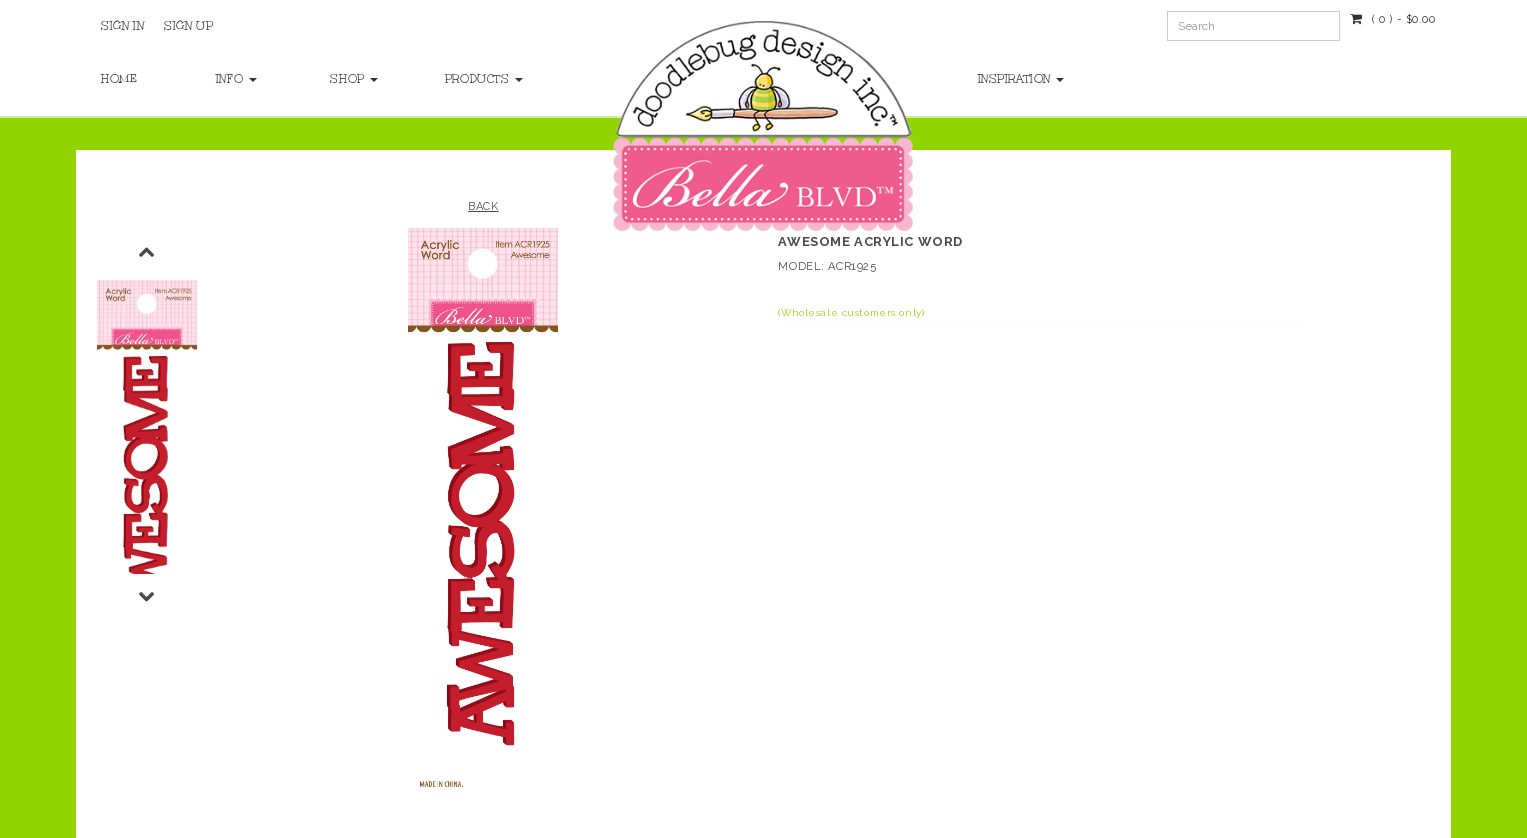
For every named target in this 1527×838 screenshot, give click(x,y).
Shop (354, 79)
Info (236, 79)
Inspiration (1021, 79)
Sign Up (188, 26)
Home (119, 79)
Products (482, 79)
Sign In (122, 26)
